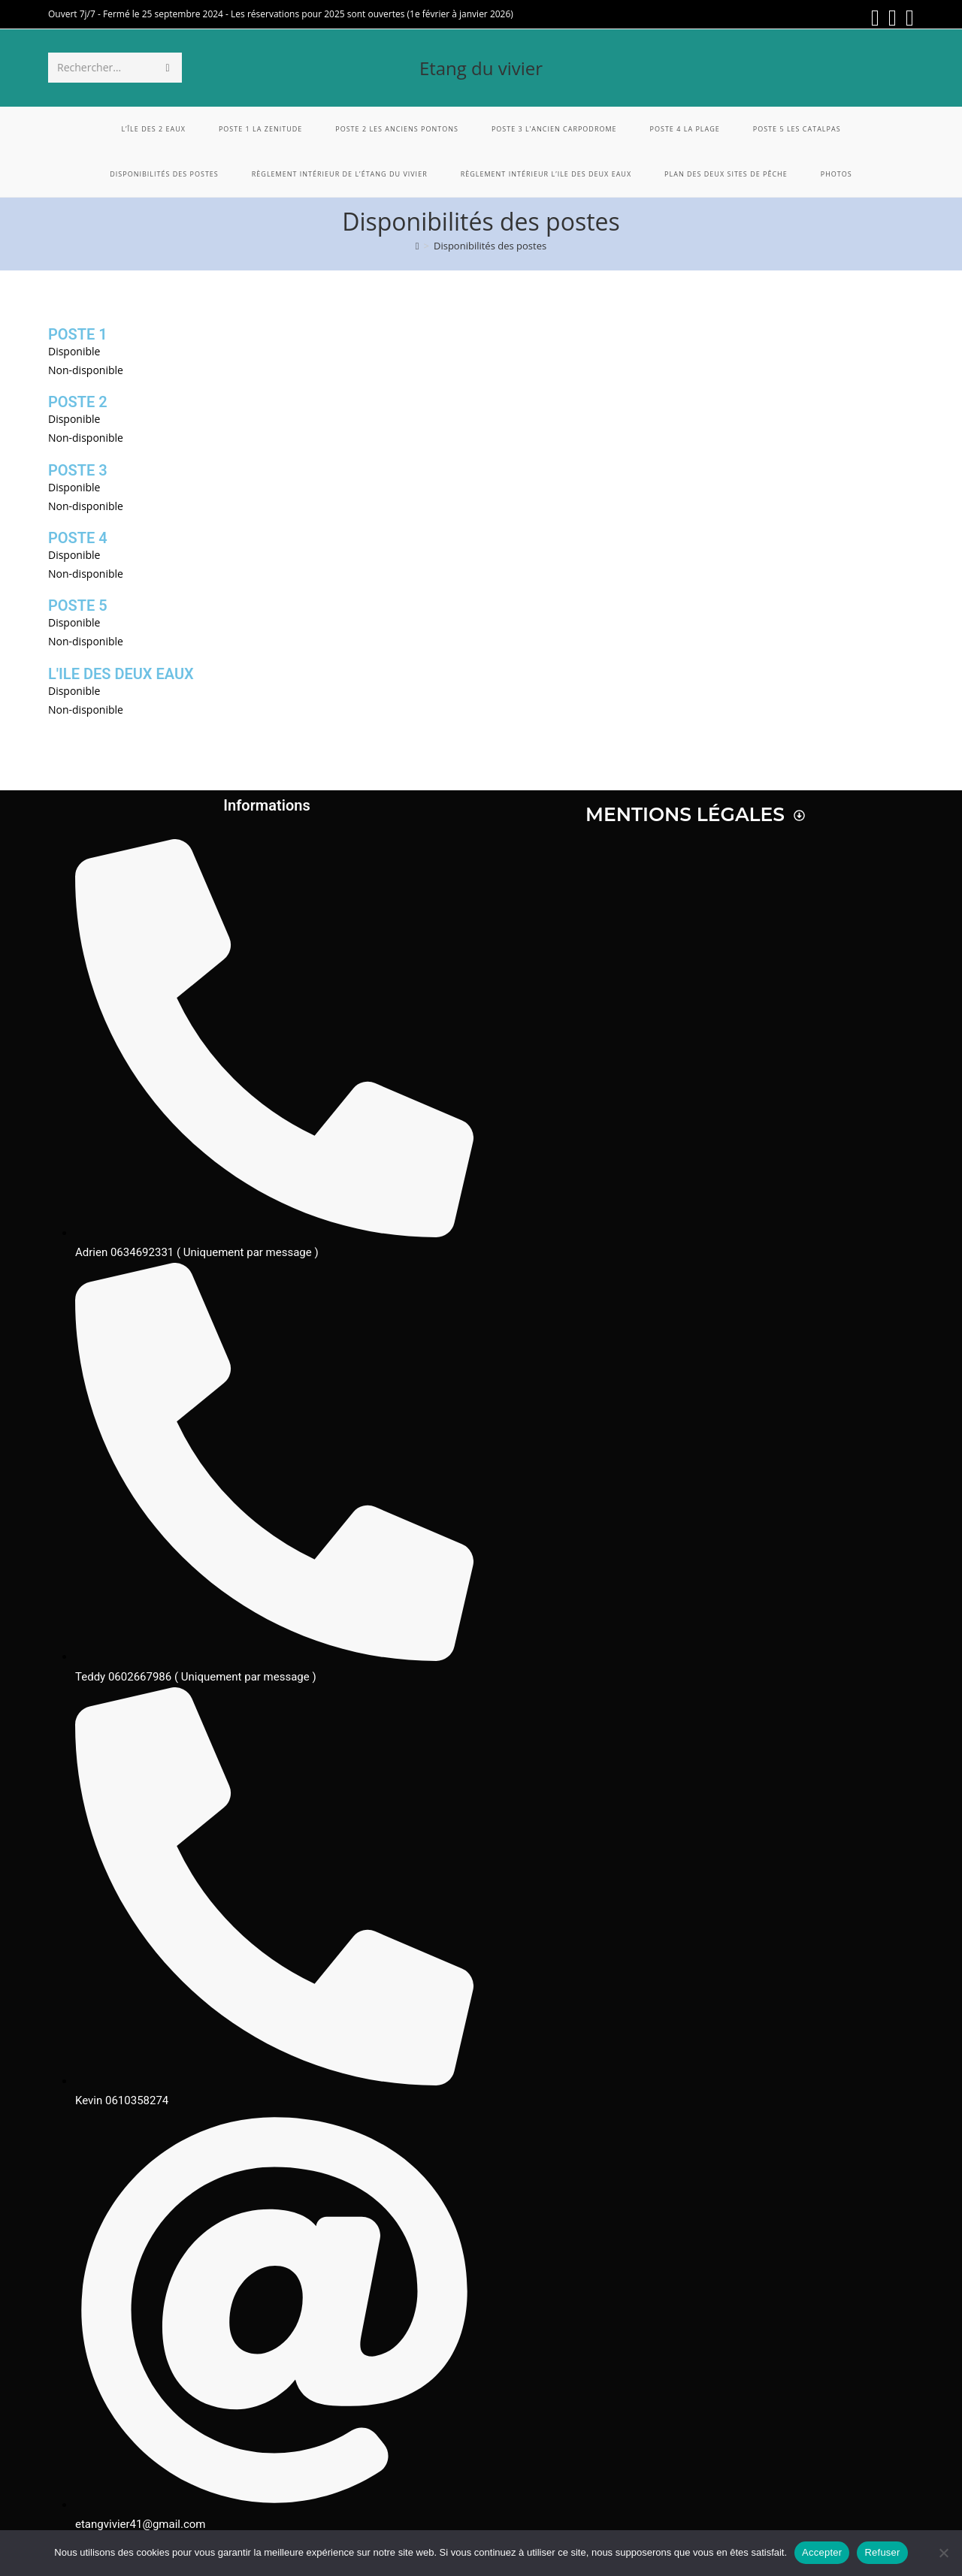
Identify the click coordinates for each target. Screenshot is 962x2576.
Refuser (882, 2552)
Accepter (822, 2552)
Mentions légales (695, 814)
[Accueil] (417, 245)
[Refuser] (943, 2552)
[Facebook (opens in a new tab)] (875, 18)
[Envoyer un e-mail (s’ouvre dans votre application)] (907, 18)
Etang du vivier (481, 68)
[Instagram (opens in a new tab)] (892, 18)
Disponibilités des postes (490, 245)
